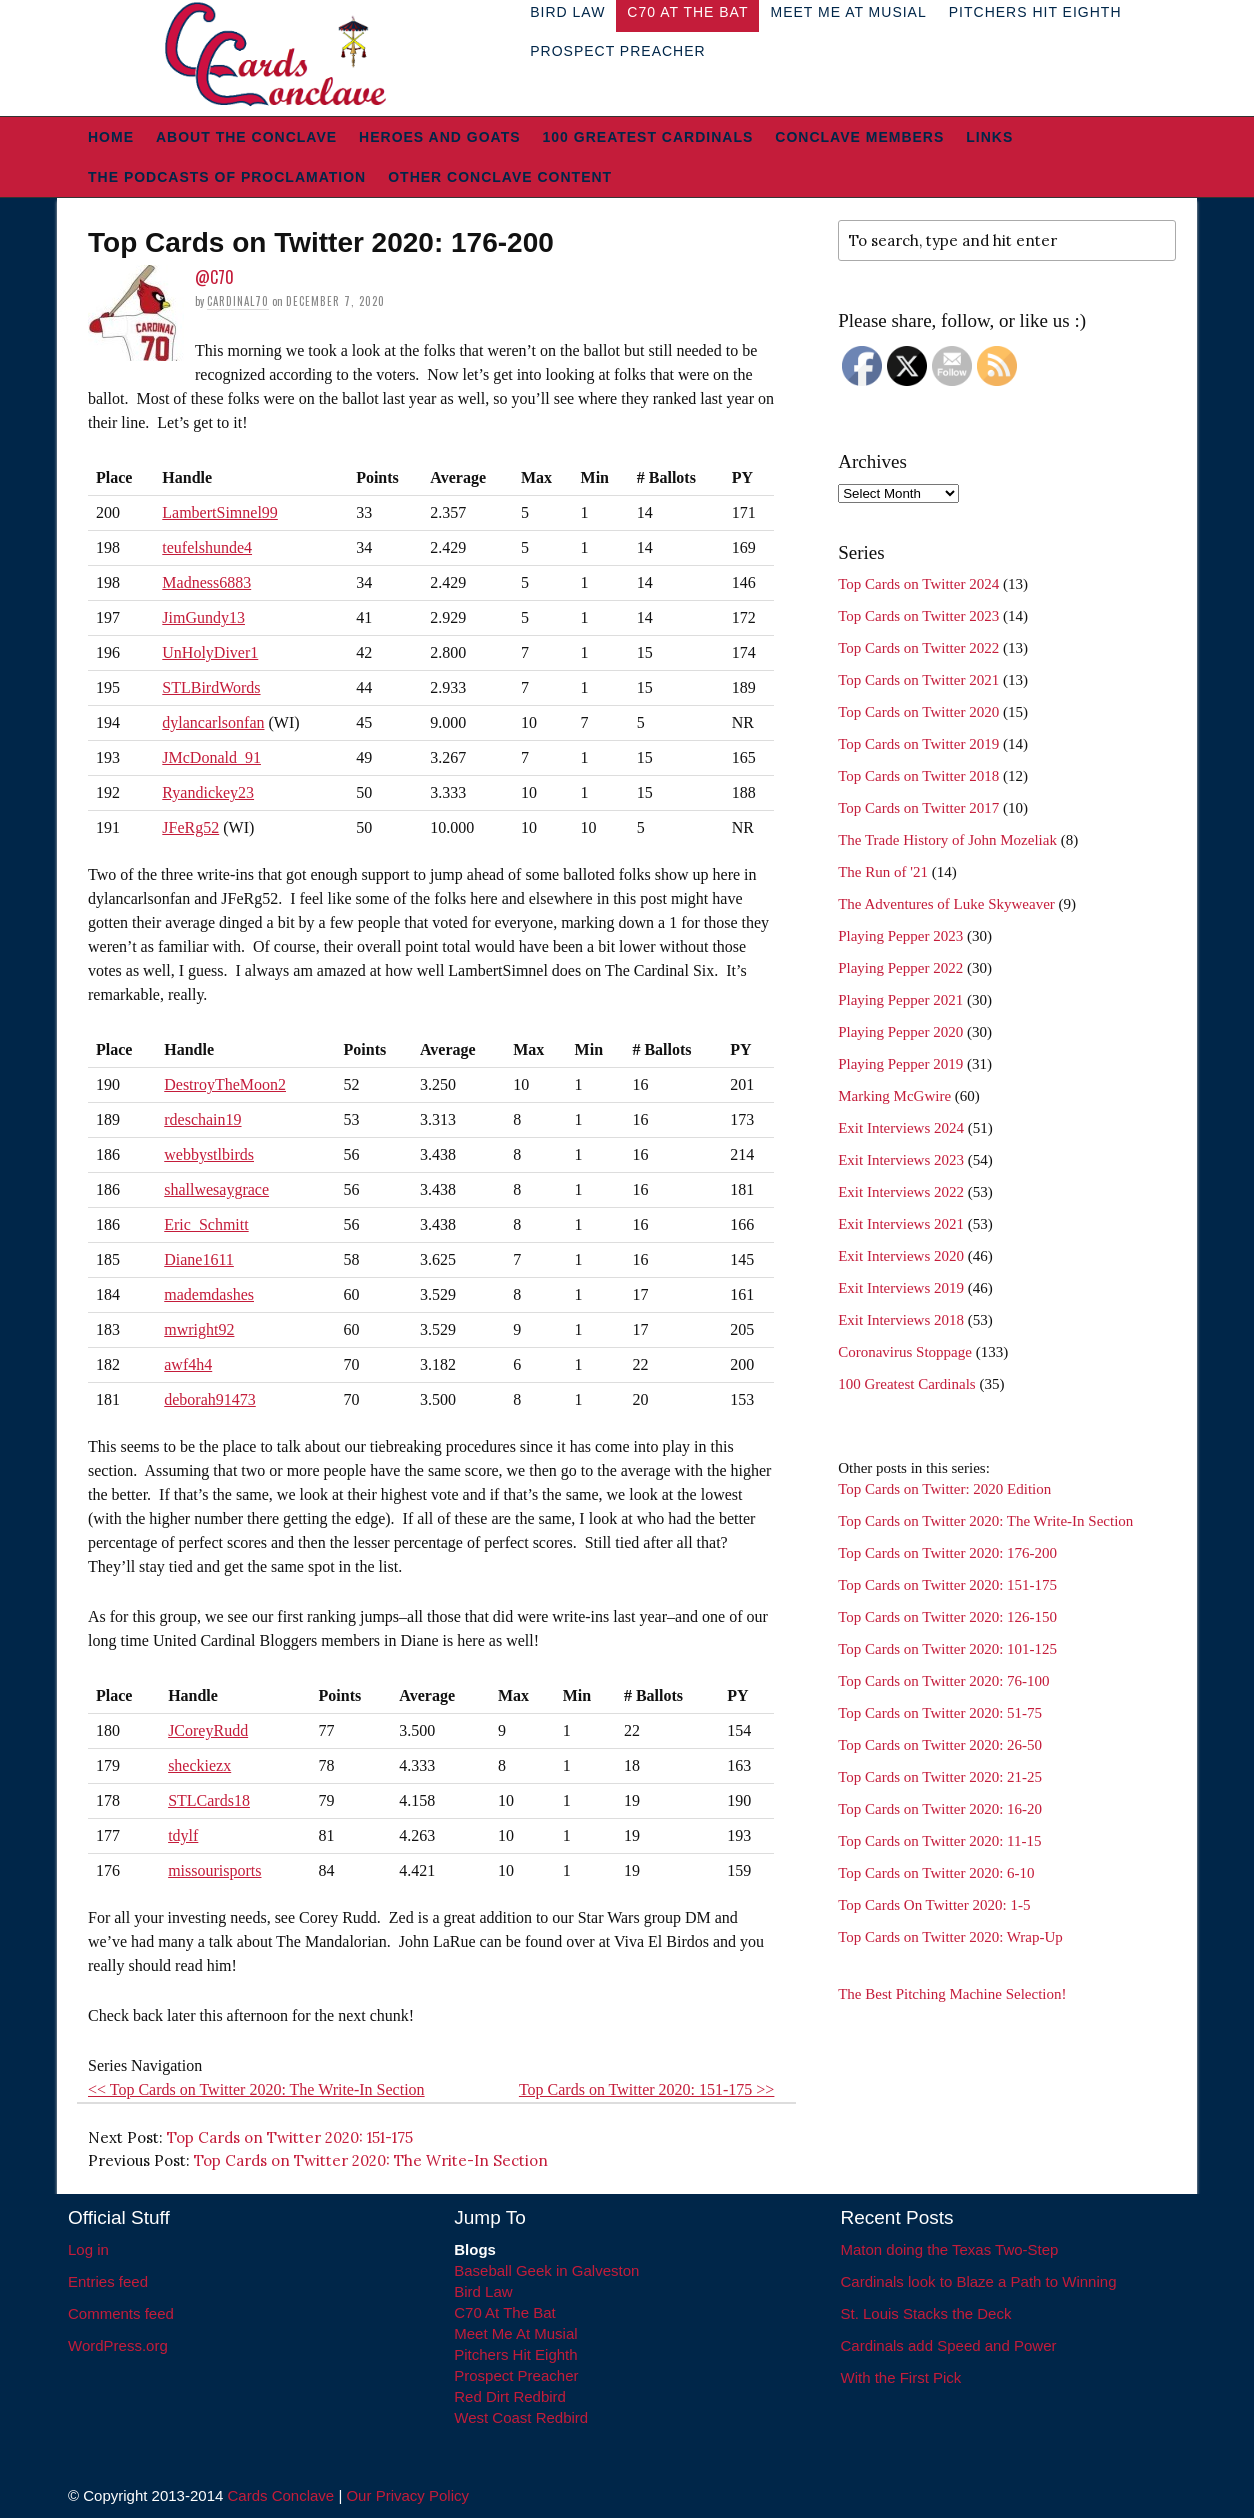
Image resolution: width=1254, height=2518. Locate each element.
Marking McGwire (894, 1096)
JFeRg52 (190, 827)
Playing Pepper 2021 (900, 1000)
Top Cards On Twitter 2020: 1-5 (934, 1905)
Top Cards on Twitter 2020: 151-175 (290, 2137)
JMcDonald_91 (211, 757)
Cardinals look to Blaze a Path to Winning (979, 2281)
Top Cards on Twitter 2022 (918, 648)
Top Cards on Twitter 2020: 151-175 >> (647, 2089)
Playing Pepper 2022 (900, 968)
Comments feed (121, 2313)
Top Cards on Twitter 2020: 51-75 (940, 1713)
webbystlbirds (209, 1154)
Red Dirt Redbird (510, 2396)
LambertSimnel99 (220, 512)
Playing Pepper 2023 (900, 936)
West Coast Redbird (521, 2417)
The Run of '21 (883, 872)
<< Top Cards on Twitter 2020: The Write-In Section (256, 2089)
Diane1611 (199, 1259)
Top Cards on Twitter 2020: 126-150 (947, 1617)
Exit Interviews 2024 (901, 1128)
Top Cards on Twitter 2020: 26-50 (940, 1745)
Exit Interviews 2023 (901, 1160)
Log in (88, 2249)
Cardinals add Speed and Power (949, 2345)
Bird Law (483, 2291)
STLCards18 (209, 1800)
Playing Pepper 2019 (900, 1064)
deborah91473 (210, 1399)
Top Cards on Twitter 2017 (918, 808)
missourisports (214, 1870)
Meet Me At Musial (515, 2333)
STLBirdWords (211, 687)
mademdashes (209, 1294)
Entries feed (108, 2281)
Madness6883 (206, 582)
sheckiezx (199, 1765)
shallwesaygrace (216, 1189)
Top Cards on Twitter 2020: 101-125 (947, 1649)
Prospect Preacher (617, 51)
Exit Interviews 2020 (901, 1256)
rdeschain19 (202, 1119)
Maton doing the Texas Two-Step (950, 2249)
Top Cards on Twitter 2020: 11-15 (939, 1841)
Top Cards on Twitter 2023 (918, 616)
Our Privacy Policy (407, 2495)
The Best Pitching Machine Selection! (952, 1994)
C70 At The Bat (504, 2312)
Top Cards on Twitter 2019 (918, 744)
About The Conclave (246, 137)
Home (111, 137)
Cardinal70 (238, 301)
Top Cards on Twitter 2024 (918, 584)
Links (989, 137)
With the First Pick (901, 2377)
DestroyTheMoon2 (225, 1084)
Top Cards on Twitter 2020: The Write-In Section (371, 2160)
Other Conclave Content (500, 177)
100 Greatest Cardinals (648, 137)
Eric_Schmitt (206, 1224)
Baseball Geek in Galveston (546, 2270)
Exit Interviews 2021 (901, 1224)
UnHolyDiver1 (210, 652)
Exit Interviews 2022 (901, 1192)
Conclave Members (859, 137)
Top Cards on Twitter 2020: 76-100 (943, 1681)
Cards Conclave (281, 2495)
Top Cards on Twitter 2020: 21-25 (940, 1777)
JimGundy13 (203, 617)
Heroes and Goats (439, 137)
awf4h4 (188, 1364)
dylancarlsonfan (213, 722)
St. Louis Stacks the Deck (926, 2313)
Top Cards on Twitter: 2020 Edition (944, 1489)
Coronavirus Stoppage (905, 1352)
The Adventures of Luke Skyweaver (946, 904)
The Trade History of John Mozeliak (947, 840)
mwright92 (199, 1329)
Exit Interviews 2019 (901, 1288)
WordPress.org (118, 2345)
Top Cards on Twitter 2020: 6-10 (936, 1873)
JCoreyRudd (208, 1730)
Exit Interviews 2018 (901, 1320)
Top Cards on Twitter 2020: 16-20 (940, 1809)
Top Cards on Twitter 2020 (918, 712)
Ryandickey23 (208, 792)
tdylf (183, 1835)
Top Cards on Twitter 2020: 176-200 (947, 1553)
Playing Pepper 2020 (900, 1032)
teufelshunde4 (207, 547)
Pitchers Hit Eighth (515, 2354)
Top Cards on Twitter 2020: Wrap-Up (950, 1937)
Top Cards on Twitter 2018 (918, 776)
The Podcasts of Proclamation (227, 177)
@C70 (214, 277)
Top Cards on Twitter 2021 (918, 680)
